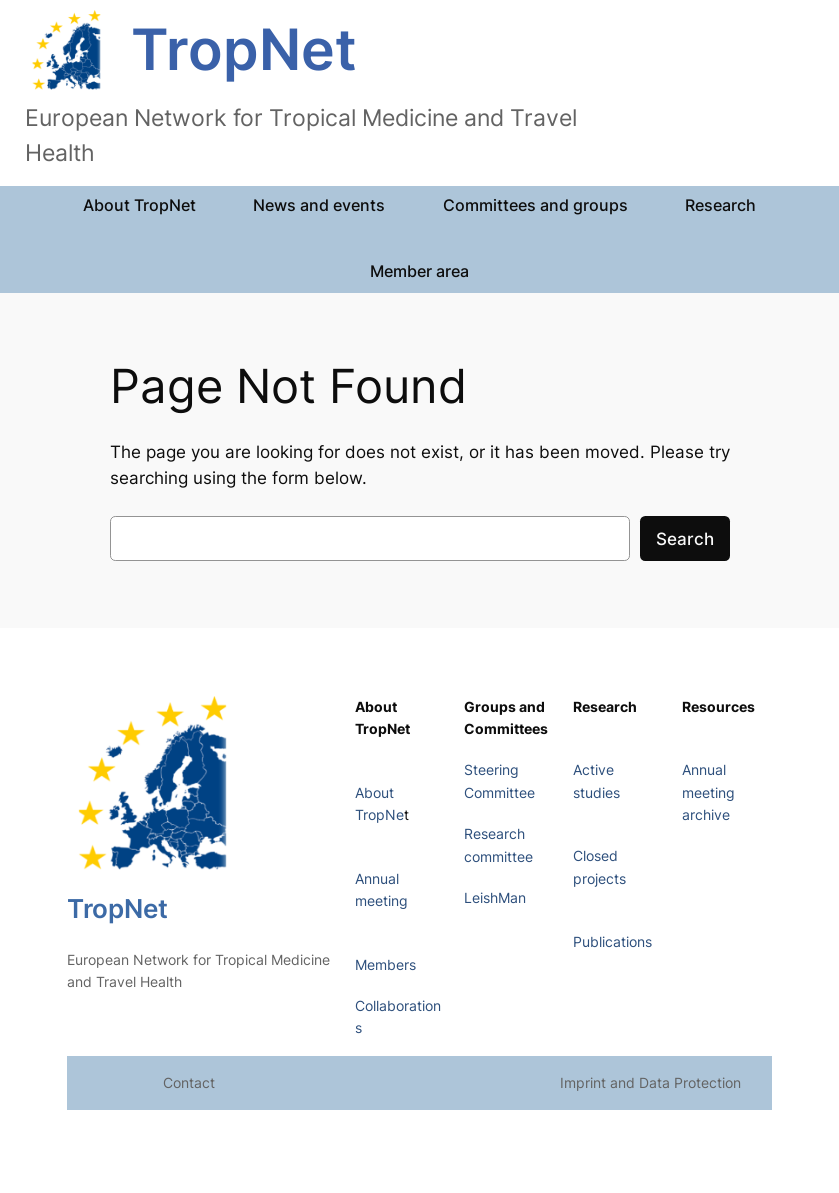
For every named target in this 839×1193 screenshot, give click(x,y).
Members (385, 964)
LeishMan (495, 897)
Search (685, 539)
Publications (612, 941)
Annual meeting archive (708, 792)
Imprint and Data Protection (650, 1082)
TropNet (244, 49)
